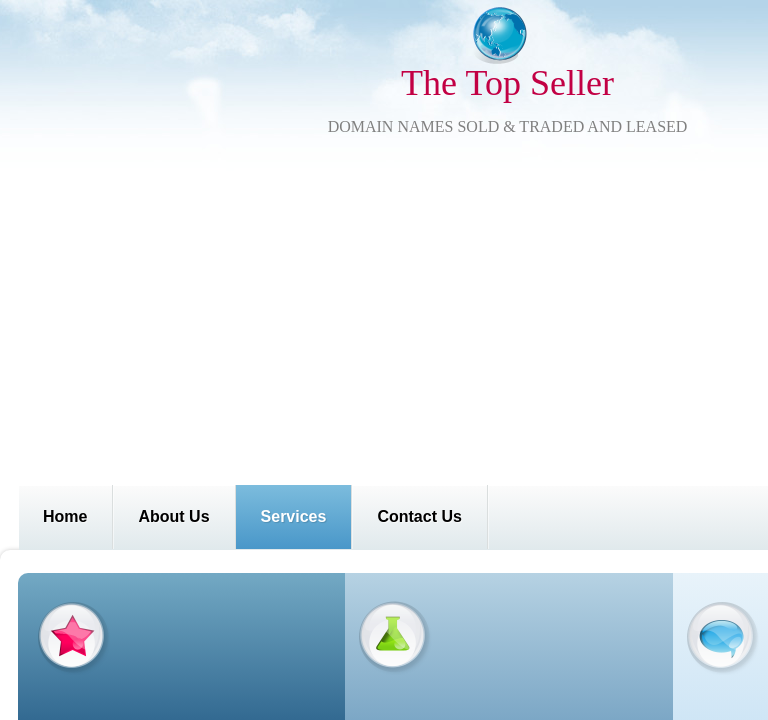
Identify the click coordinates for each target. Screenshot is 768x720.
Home (65, 516)
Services (294, 516)
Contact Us (419, 516)
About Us (173, 516)
